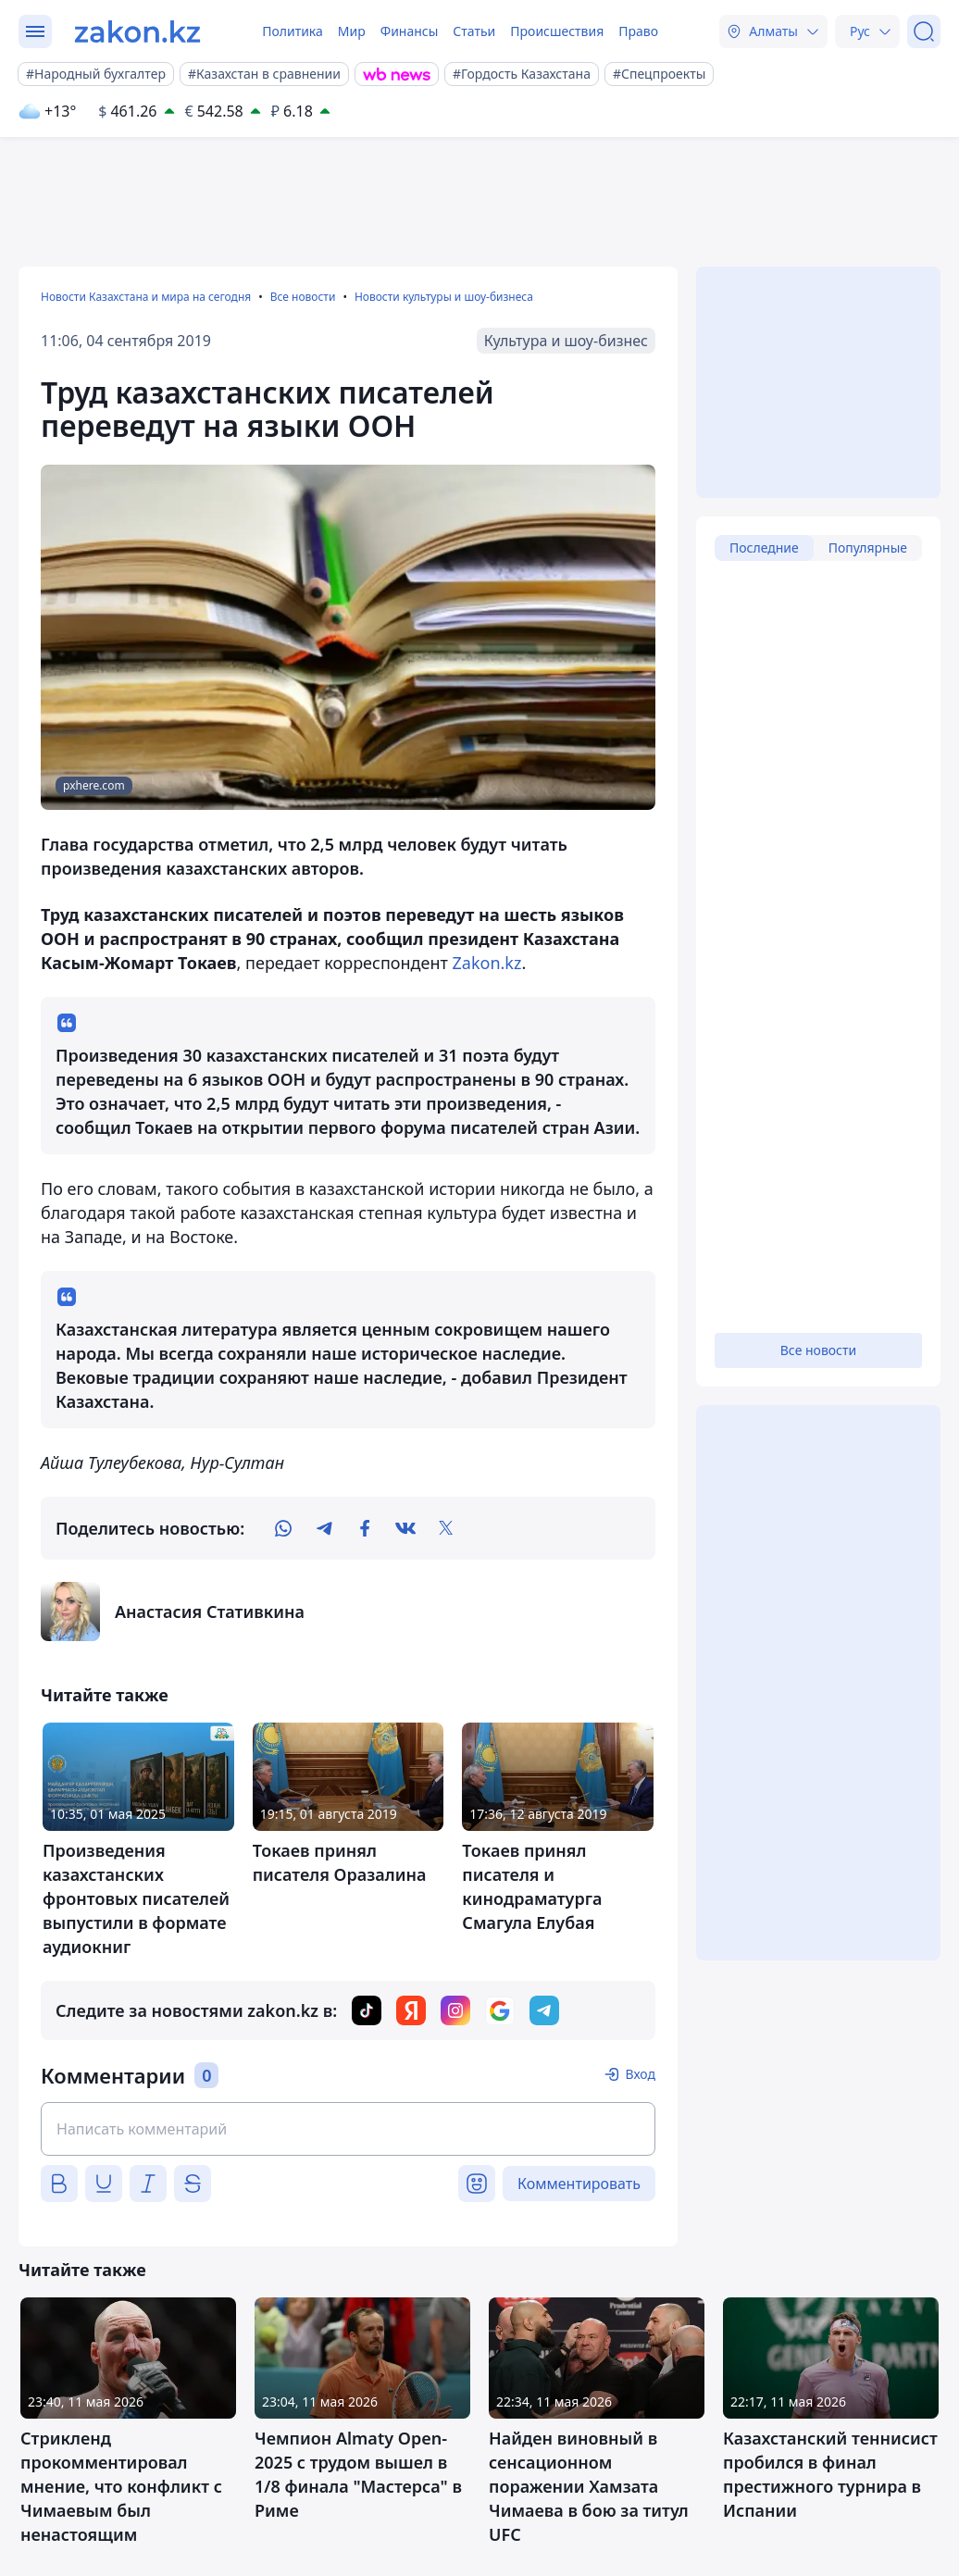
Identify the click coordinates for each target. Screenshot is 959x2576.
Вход (640, 2074)
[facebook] (364, 1528)
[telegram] (324, 1528)
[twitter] (446, 1528)
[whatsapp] (283, 1528)
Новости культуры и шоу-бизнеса (444, 297)
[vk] (405, 1528)
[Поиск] (923, 31)
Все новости (303, 297)
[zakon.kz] (137, 31)
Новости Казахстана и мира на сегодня (146, 297)
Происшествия (557, 31)
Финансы (409, 31)
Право (638, 31)
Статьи (474, 31)
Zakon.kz (487, 963)
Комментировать (579, 2183)
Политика (292, 31)
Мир (352, 31)
